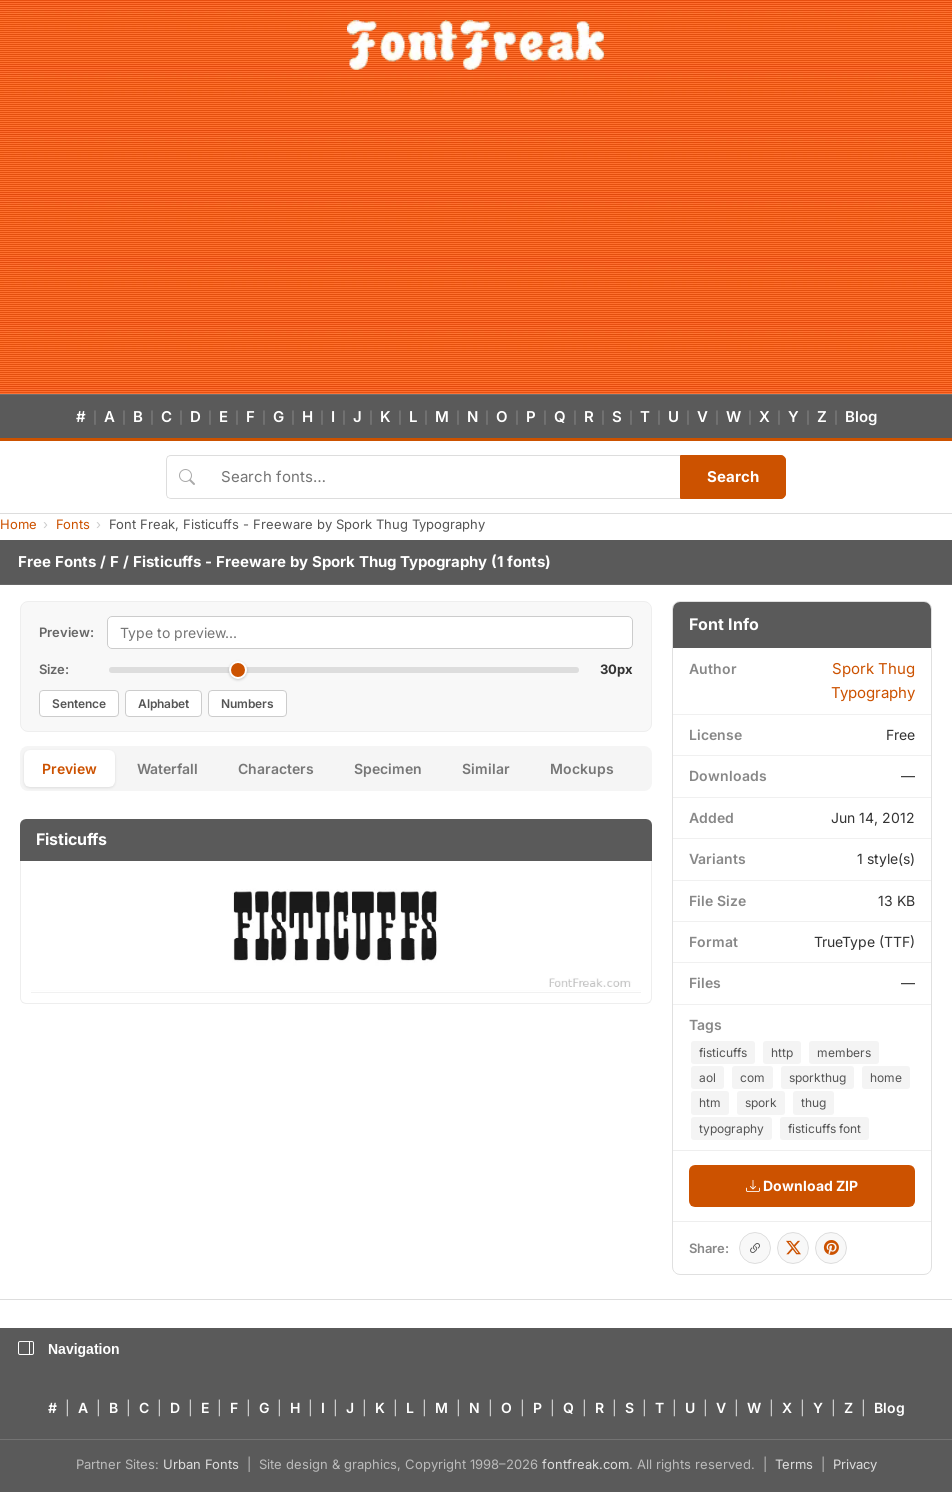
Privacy (855, 1464)
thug (813, 1102)
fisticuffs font (824, 1128)
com (752, 1077)
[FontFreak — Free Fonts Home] (475, 45)
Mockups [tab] (582, 768)
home (886, 1077)
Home (18, 524)
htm (710, 1102)
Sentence (79, 703)
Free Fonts (57, 561)
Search (733, 476)
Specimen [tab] (388, 768)
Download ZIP (802, 1185)
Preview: (66, 632)
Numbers (247, 703)
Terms (794, 1464)
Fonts (73, 524)
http (782, 1052)
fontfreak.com (585, 1464)
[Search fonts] (443, 477)
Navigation (69, 1349)
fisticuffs (723, 1052)
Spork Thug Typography (399, 561)
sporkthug (817, 1077)
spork (761, 1102)
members (844, 1052)
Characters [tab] (276, 768)
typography (731, 1128)
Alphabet (163, 703)
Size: (54, 669)
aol (707, 1077)
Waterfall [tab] (167, 768)
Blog (861, 416)
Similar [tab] (486, 768)
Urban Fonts (201, 1464)
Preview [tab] (69, 768)
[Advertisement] (476, 244)
